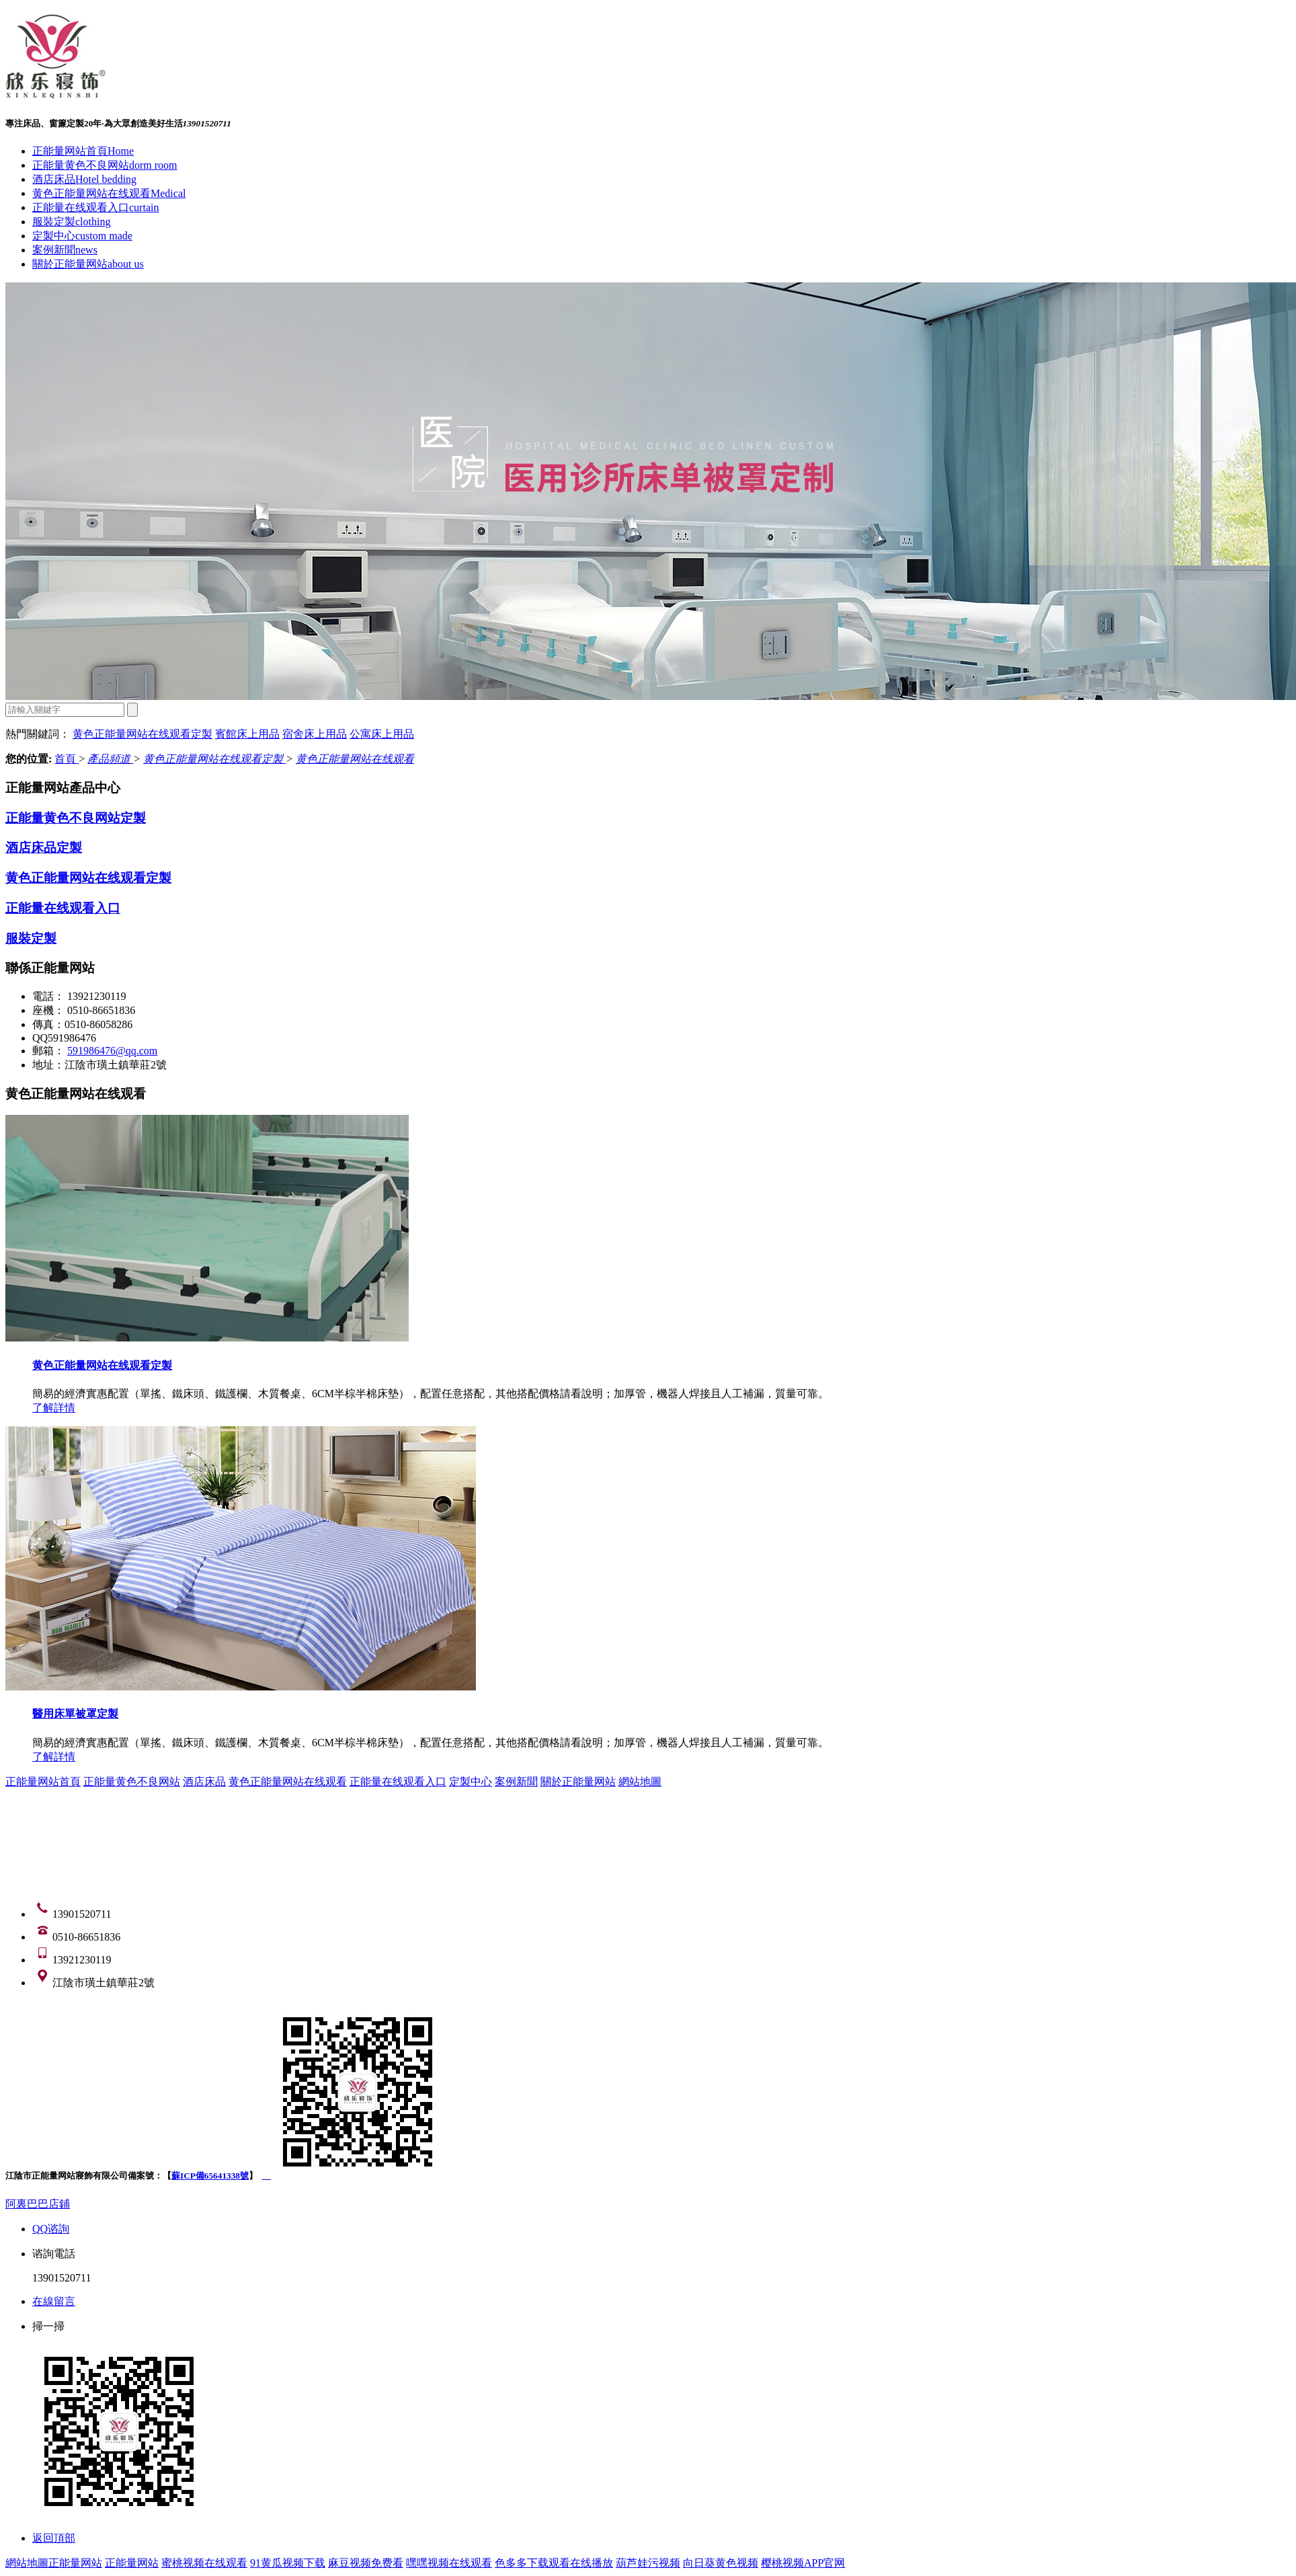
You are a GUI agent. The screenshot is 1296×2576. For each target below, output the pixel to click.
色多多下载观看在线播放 (554, 2563)
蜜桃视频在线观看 (204, 2563)
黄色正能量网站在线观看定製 (142, 734)
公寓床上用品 (382, 734)
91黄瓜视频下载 (287, 2563)
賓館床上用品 (247, 734)
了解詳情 (53, 1407)
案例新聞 (64, 250)
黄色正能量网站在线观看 (109, 193)
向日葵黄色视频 (720, 2563)
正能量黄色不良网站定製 (75, 818)
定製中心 (82, 235)
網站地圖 (639, 1781)
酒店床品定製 (43, 848)
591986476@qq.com (112, 1050)
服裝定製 (71, 221)
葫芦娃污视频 (648, 2563)
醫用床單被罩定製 (75, 1713)
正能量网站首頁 (83, 151)
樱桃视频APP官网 (803, 2563)
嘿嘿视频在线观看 (449, 2563)
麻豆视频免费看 (365, 2563)
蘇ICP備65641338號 (210, 2176)
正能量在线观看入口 (95, 207)
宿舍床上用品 (314, 734)
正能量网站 (75, 2563)
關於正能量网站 (88, 264)
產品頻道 (110, 759)
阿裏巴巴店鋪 (37, 2204)
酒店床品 (84, 179)
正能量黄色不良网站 (104, 165)
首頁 (66, 759)
